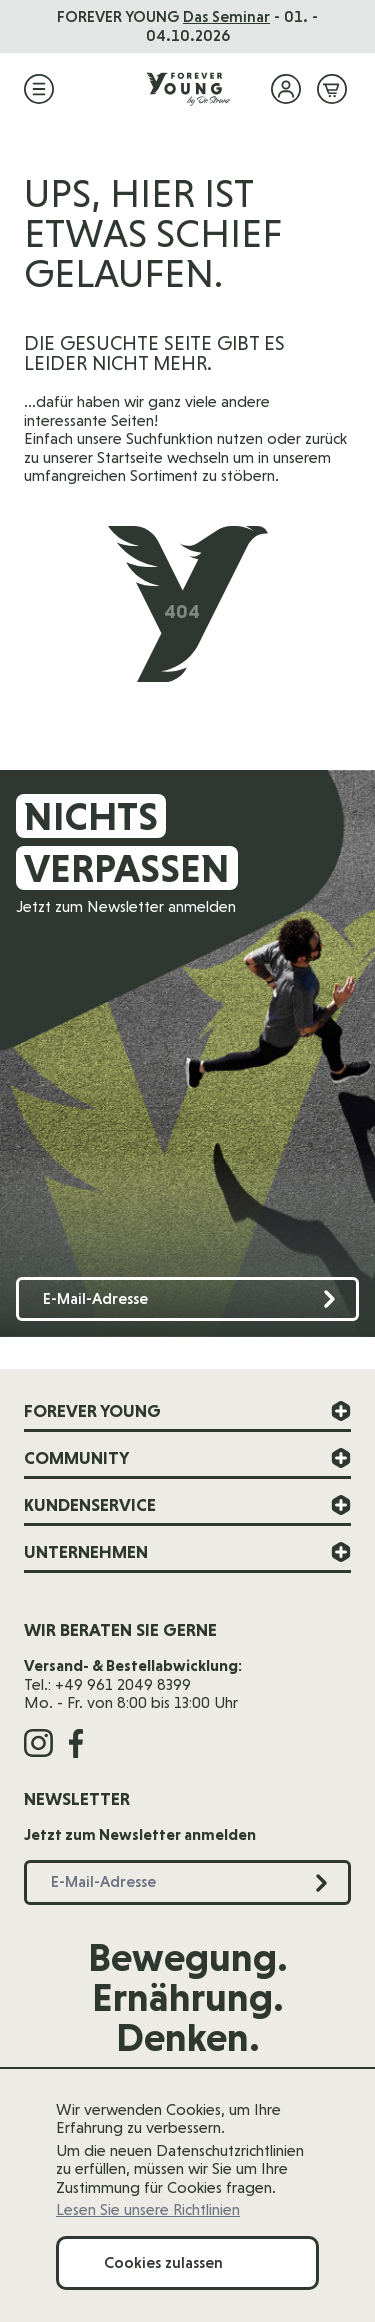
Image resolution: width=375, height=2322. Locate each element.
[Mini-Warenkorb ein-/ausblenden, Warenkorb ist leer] (332, 89)
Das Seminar (226, 16)
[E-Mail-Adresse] (187, 1299)
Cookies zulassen (163, 2262)
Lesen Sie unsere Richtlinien (148, 2210)
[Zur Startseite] (188, 89)
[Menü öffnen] (39, 89)
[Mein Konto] (286, 89)
